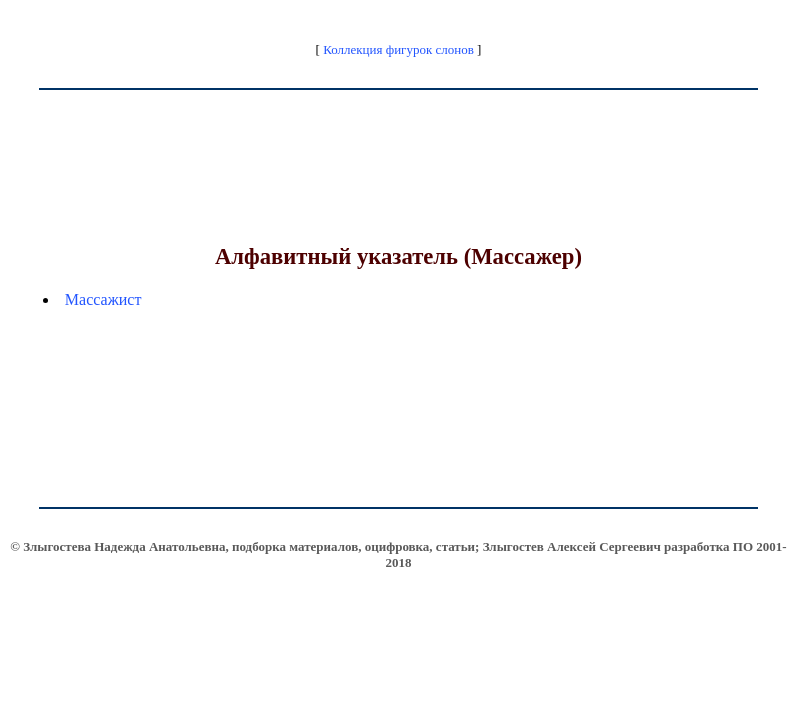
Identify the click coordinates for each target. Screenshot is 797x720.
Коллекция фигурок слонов (398, 49)
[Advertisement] (399, 186)
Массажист (103, 299)
